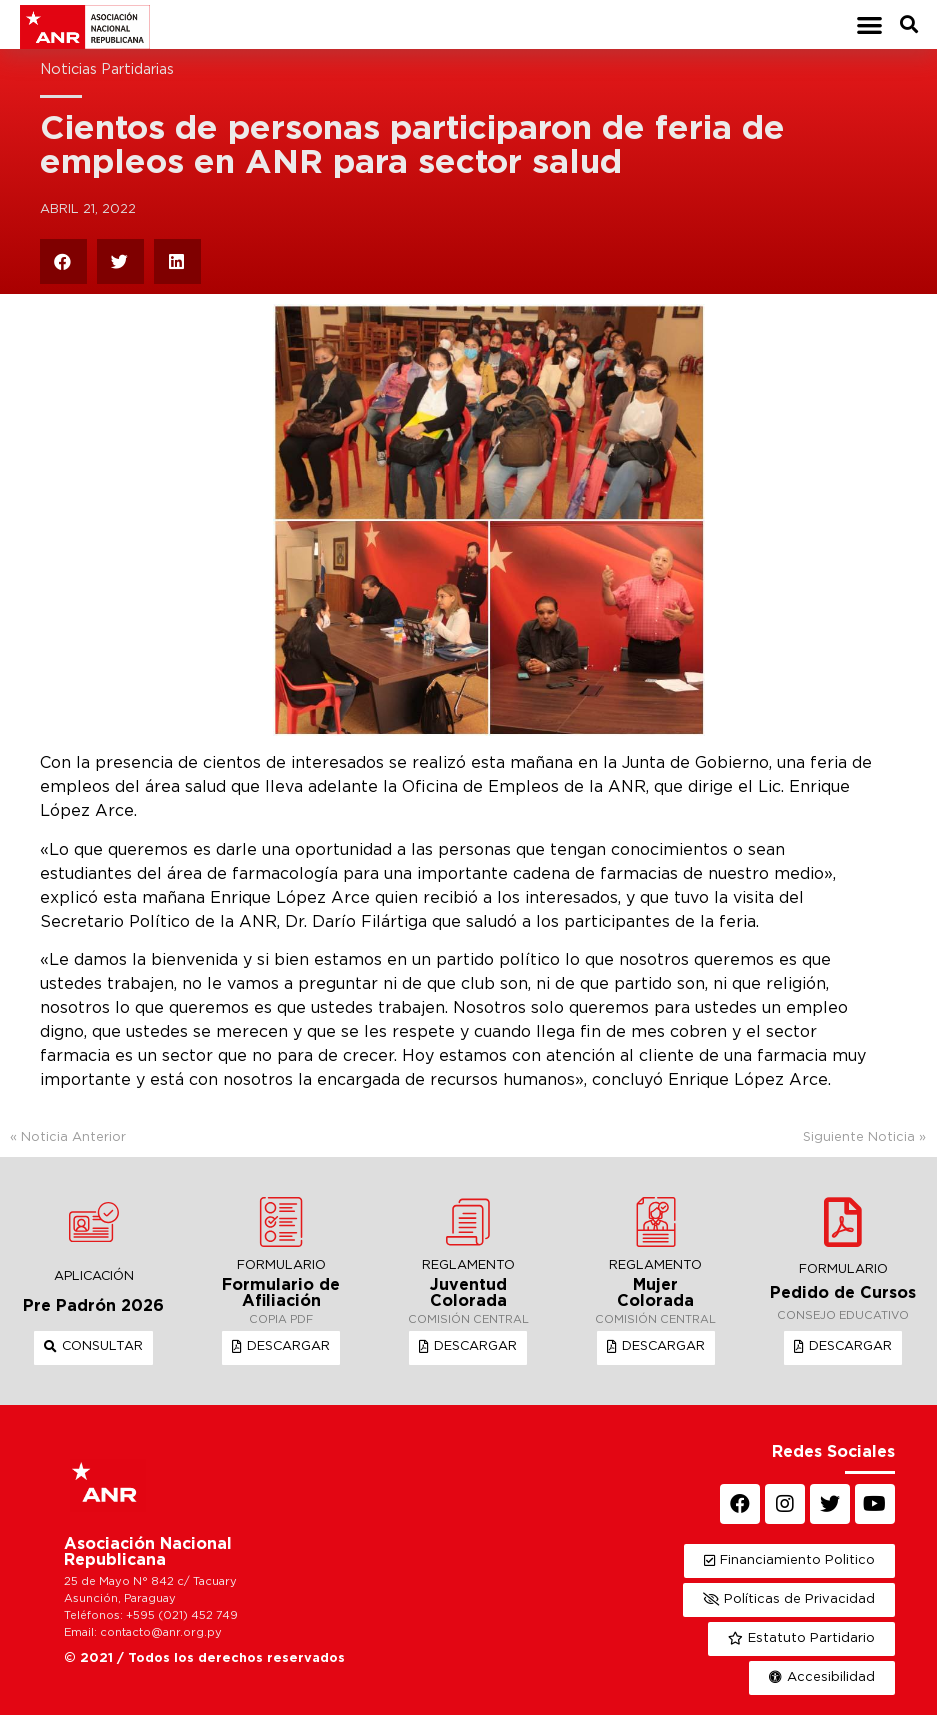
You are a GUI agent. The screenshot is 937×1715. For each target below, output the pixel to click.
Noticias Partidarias (107, 69)
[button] (870, 24)
